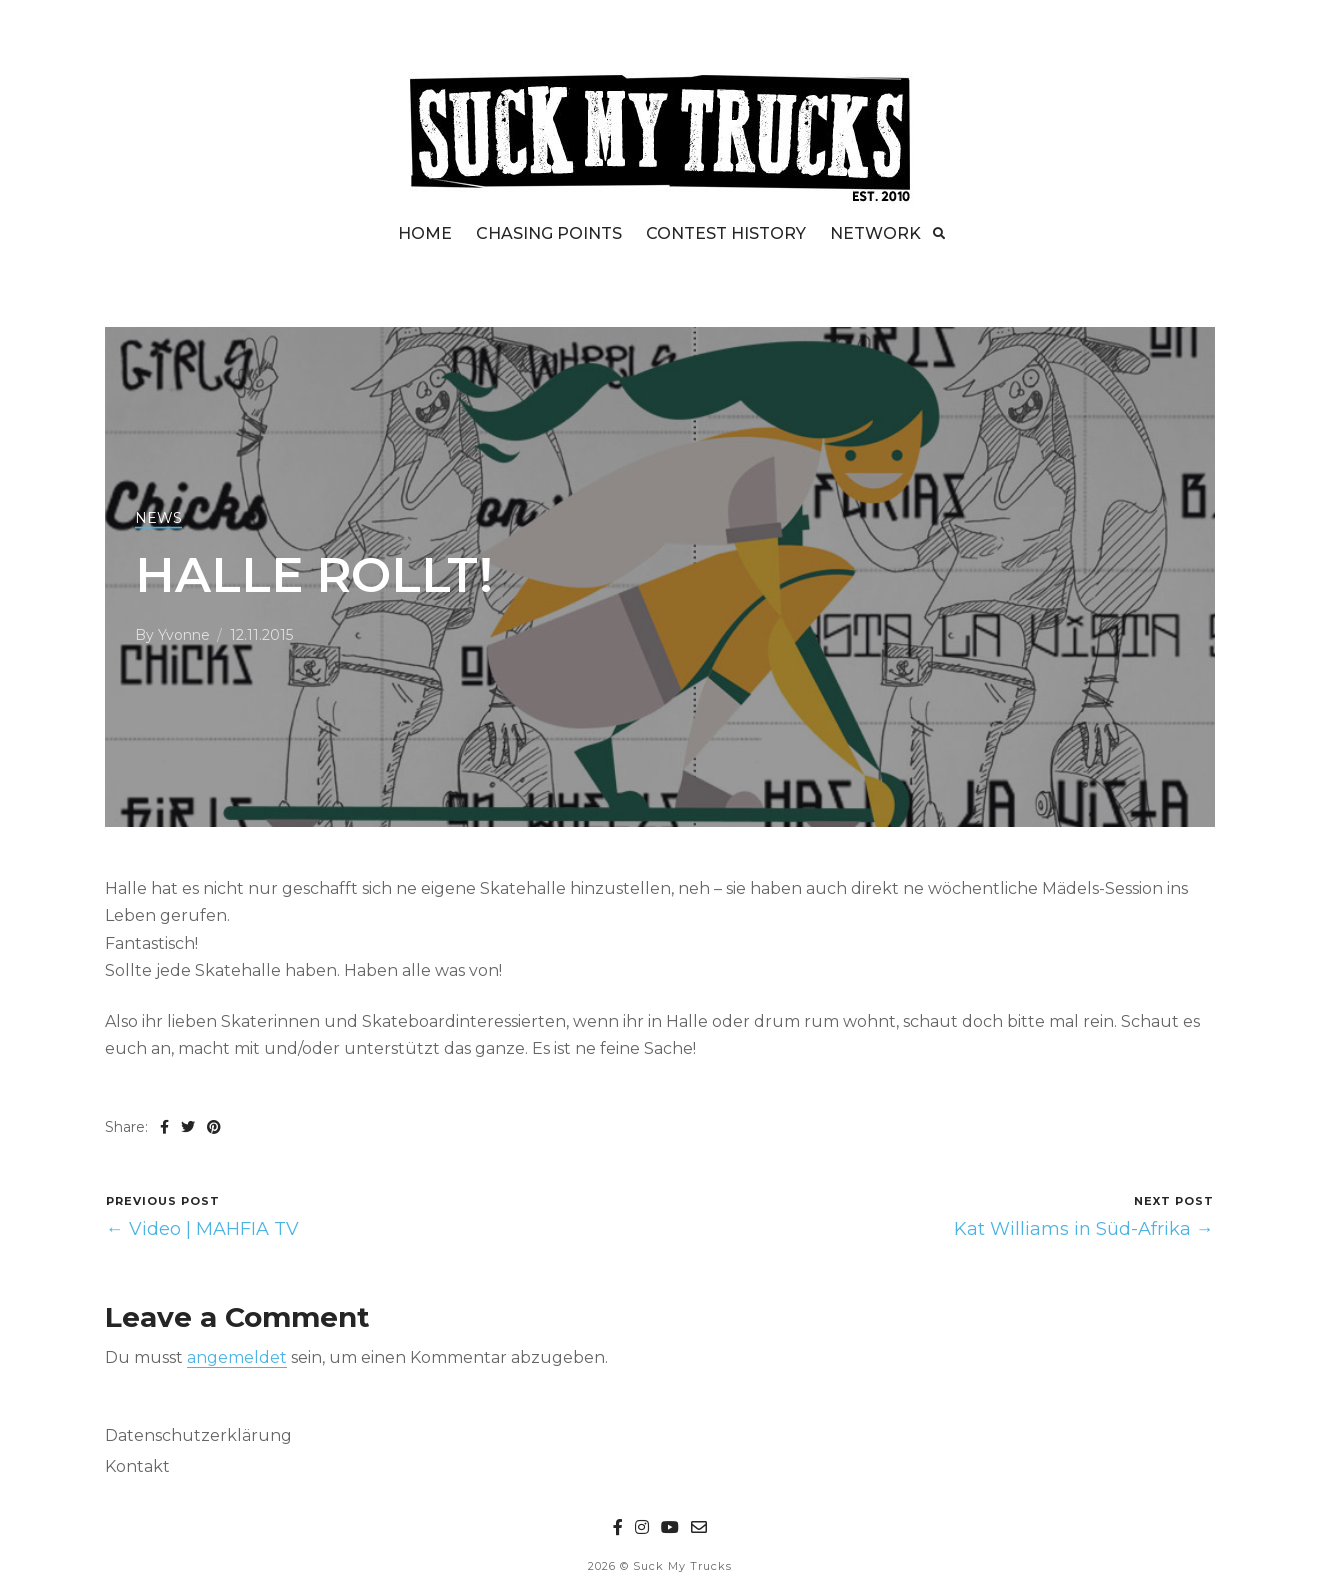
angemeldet (237, 1357)
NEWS (158, 518)
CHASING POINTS (549, 233)
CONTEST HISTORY (726, 233)
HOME (425, 233)
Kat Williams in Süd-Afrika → (1084, 1229)
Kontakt (137, 1466)
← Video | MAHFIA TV (202, 1229)
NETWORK (875, 233)
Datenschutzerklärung (198, 1435)
